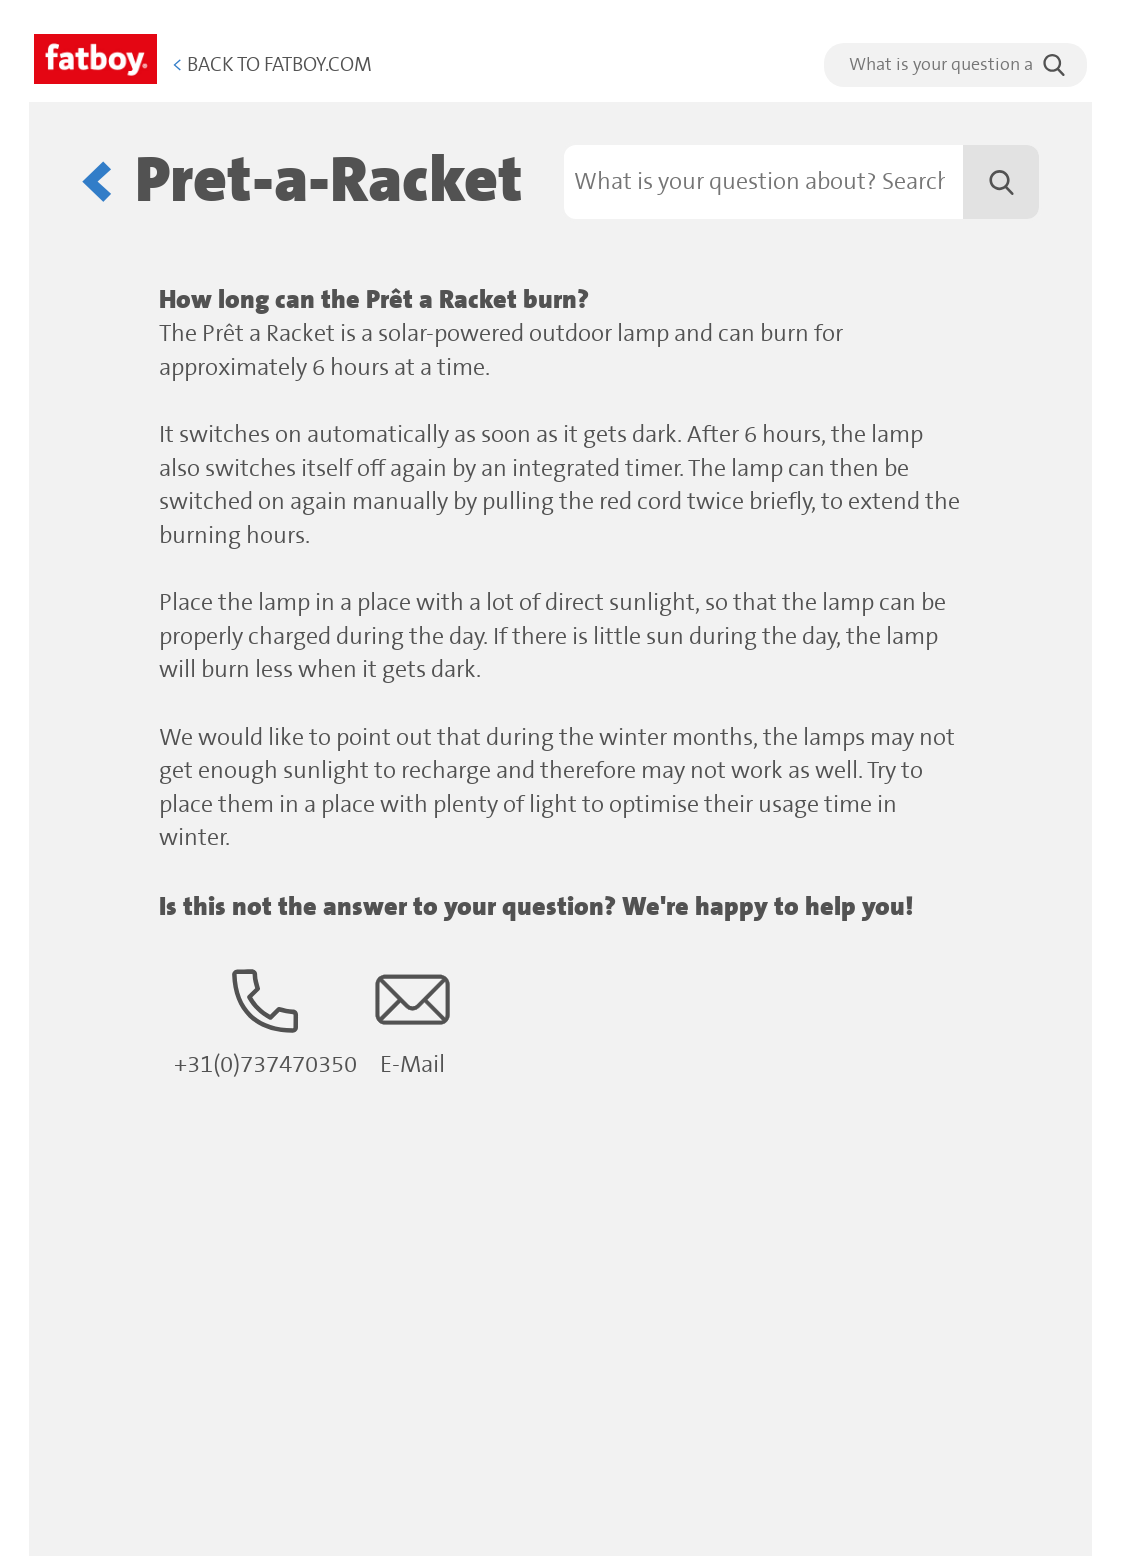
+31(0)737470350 (265, 1020)
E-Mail (412, 1020)
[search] (955, 65)
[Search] (802, 182)
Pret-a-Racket (329, 181)
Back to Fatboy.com (272, 65)
